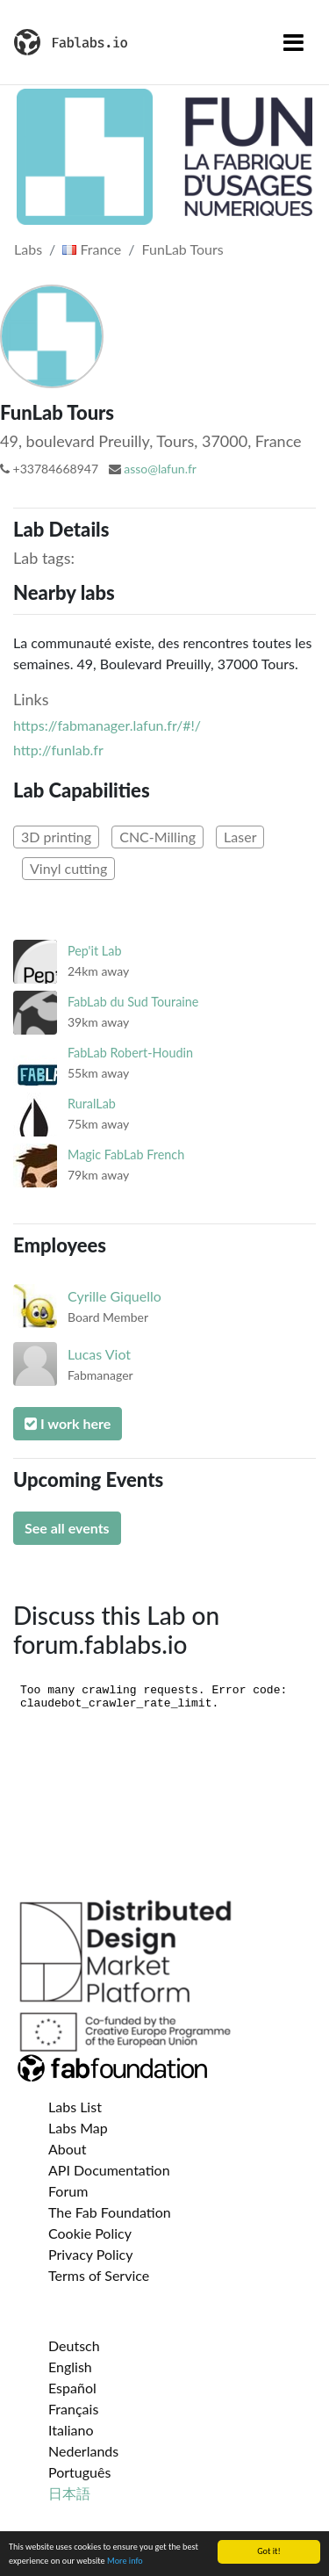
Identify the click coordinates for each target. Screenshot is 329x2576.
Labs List (75, 2106)
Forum (68, 2191)
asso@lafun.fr (160, 468)
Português (79, 2472)
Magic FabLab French (126, 1154)
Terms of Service (98, 2275)
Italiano (71, 2429)
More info (125, 2560)
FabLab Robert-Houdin (130, 1052)
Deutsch (74, 2345)
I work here (68, 1423)
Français (73, 2408)
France (91, 249)
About (67, 2148)
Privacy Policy (90, 2254)
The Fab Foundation (109, 2212)
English (70, 2366)
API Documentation (109, 2169)
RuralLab (92, 1103)
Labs (28, 249)
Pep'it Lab (94, 950)
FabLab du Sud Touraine (133, 1001)
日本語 (69, 2493)
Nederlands (83, 2451)
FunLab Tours (183, 249)
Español (72, 2387)
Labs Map (78, 2127)
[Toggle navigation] (293, 42)
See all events (67, 1527)
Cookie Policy (90, 2233)
